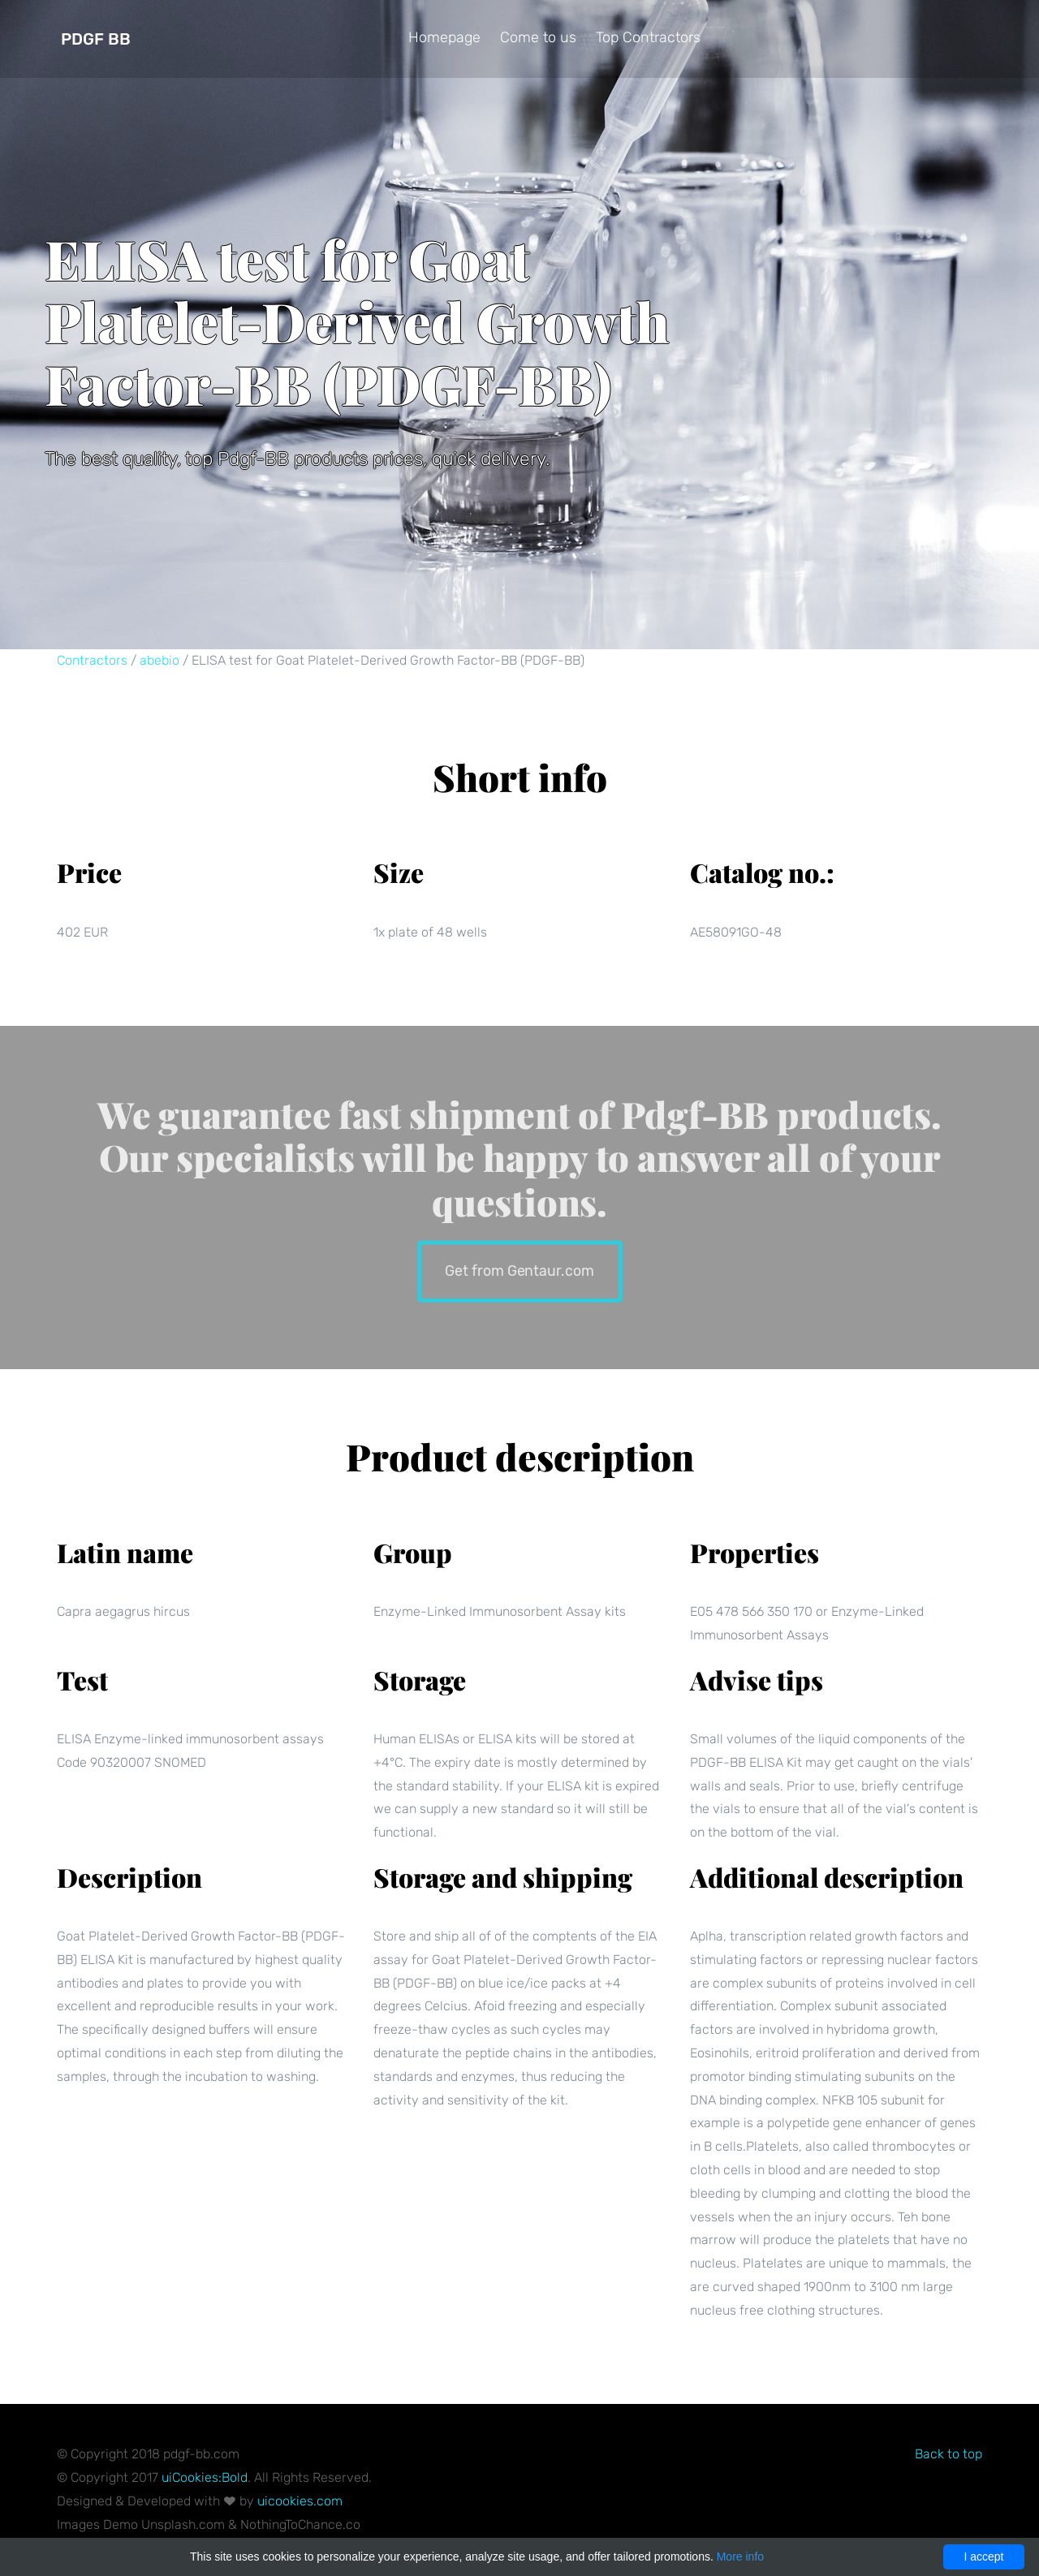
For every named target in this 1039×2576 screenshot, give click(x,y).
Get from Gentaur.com (519, 1269)
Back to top (948, 2454)
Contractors (92, 660)
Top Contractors (648, 37)
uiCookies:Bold (205, 2477)
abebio (159, 660)
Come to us (538, 37)
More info (740, 2556)
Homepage (444, 37)
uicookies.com (300, 2501)
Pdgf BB (96, 39)
